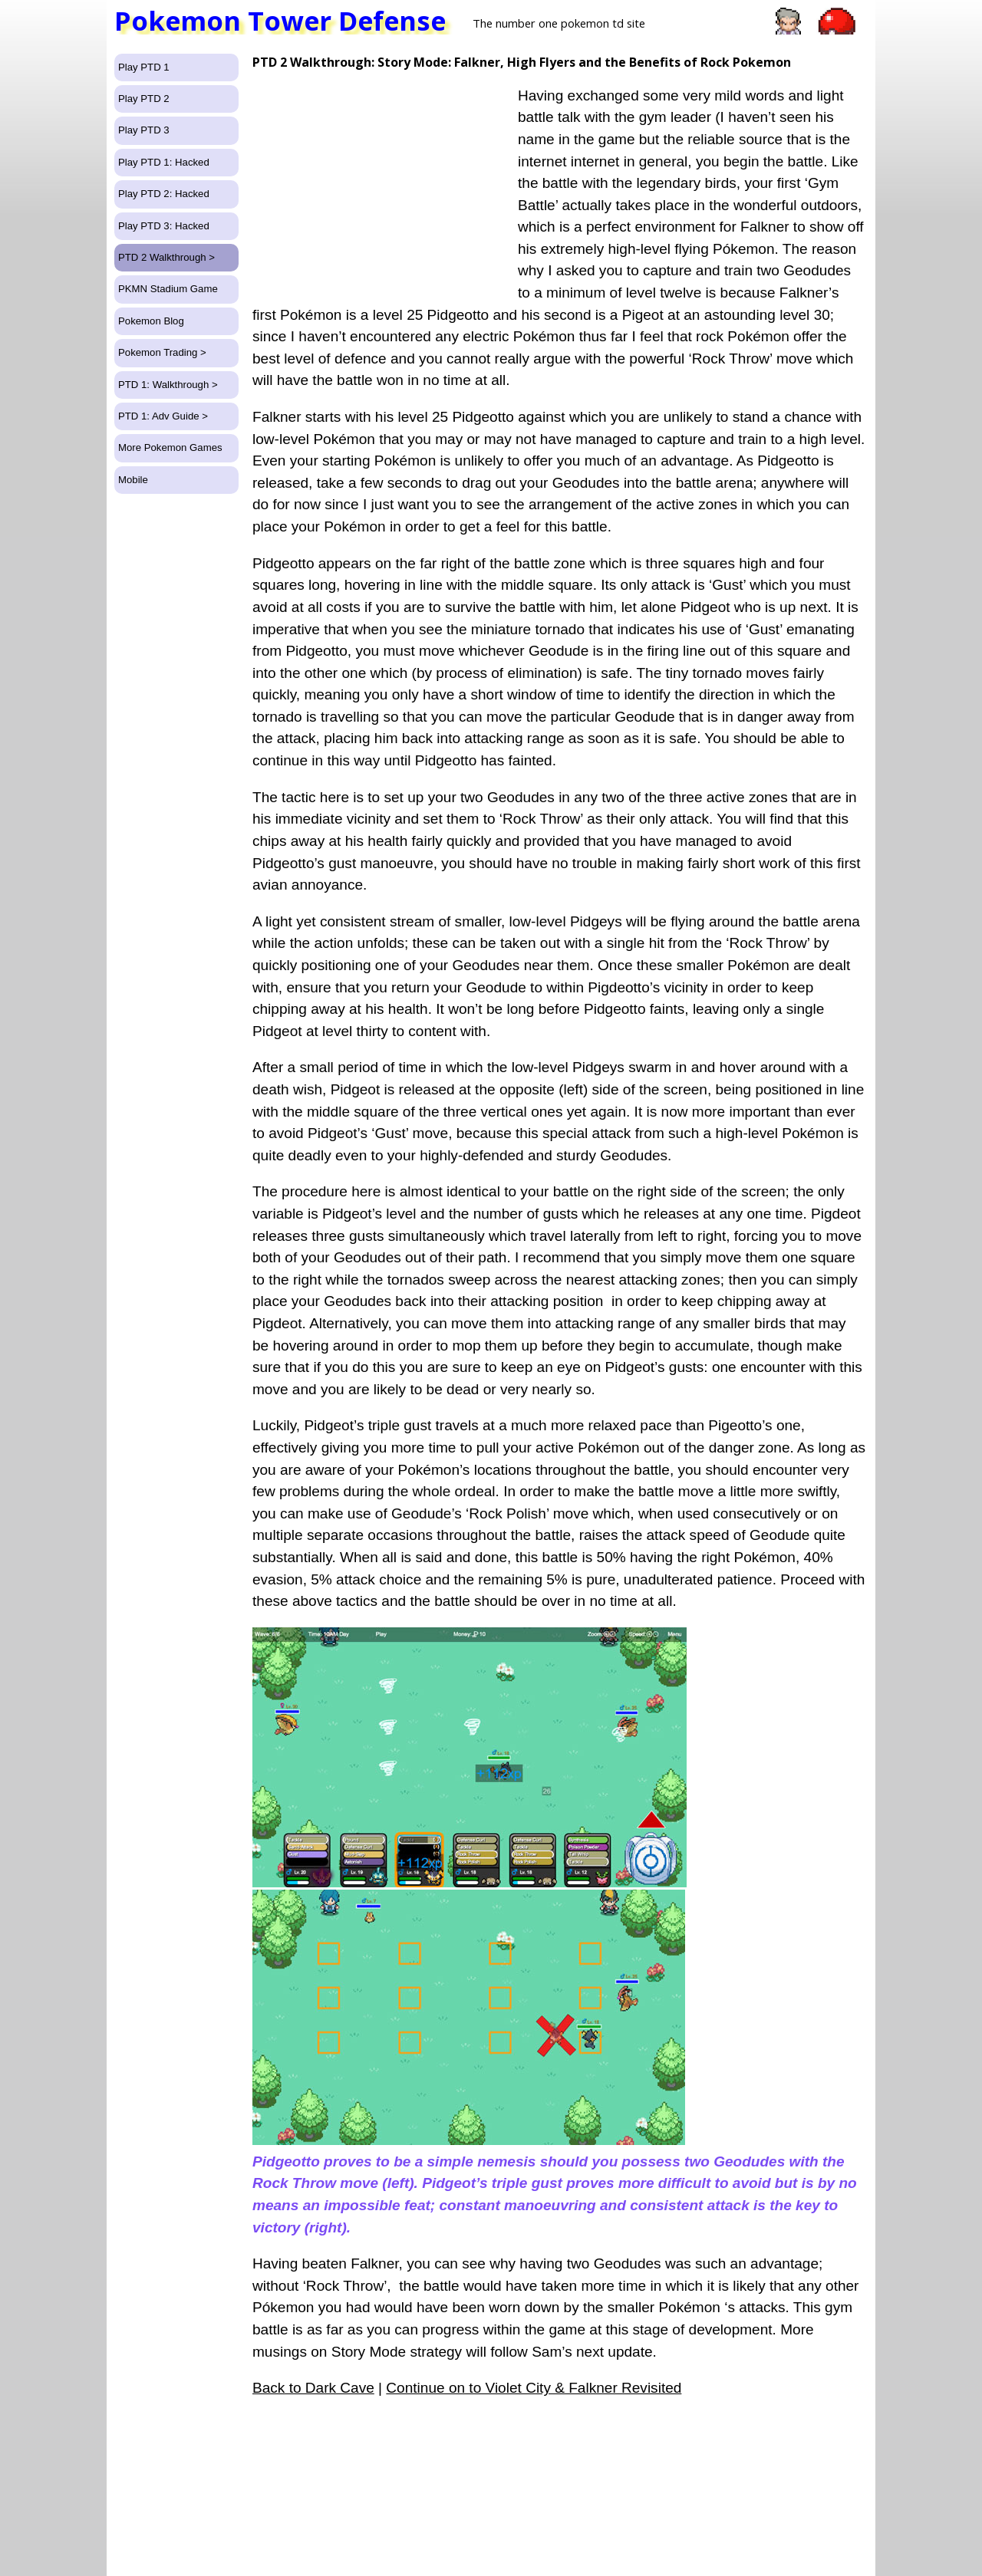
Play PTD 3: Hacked (163, 226)
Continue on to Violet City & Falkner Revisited (533, 2388)
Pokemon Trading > (162, 352)
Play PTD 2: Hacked (163, 193)
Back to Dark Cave (313, 2388)
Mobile (133, 479)
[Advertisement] (381, 178)
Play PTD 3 (144, 130)
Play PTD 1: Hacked (163, 162)
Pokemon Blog (151, 321)
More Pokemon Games (170, 447)
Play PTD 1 (144, 67)
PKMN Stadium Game (168, 288)
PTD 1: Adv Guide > (163, 416)
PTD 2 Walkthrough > (166, 257)
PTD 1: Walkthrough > (168, 384)
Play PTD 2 (144, 98)
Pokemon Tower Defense (280, 21)
